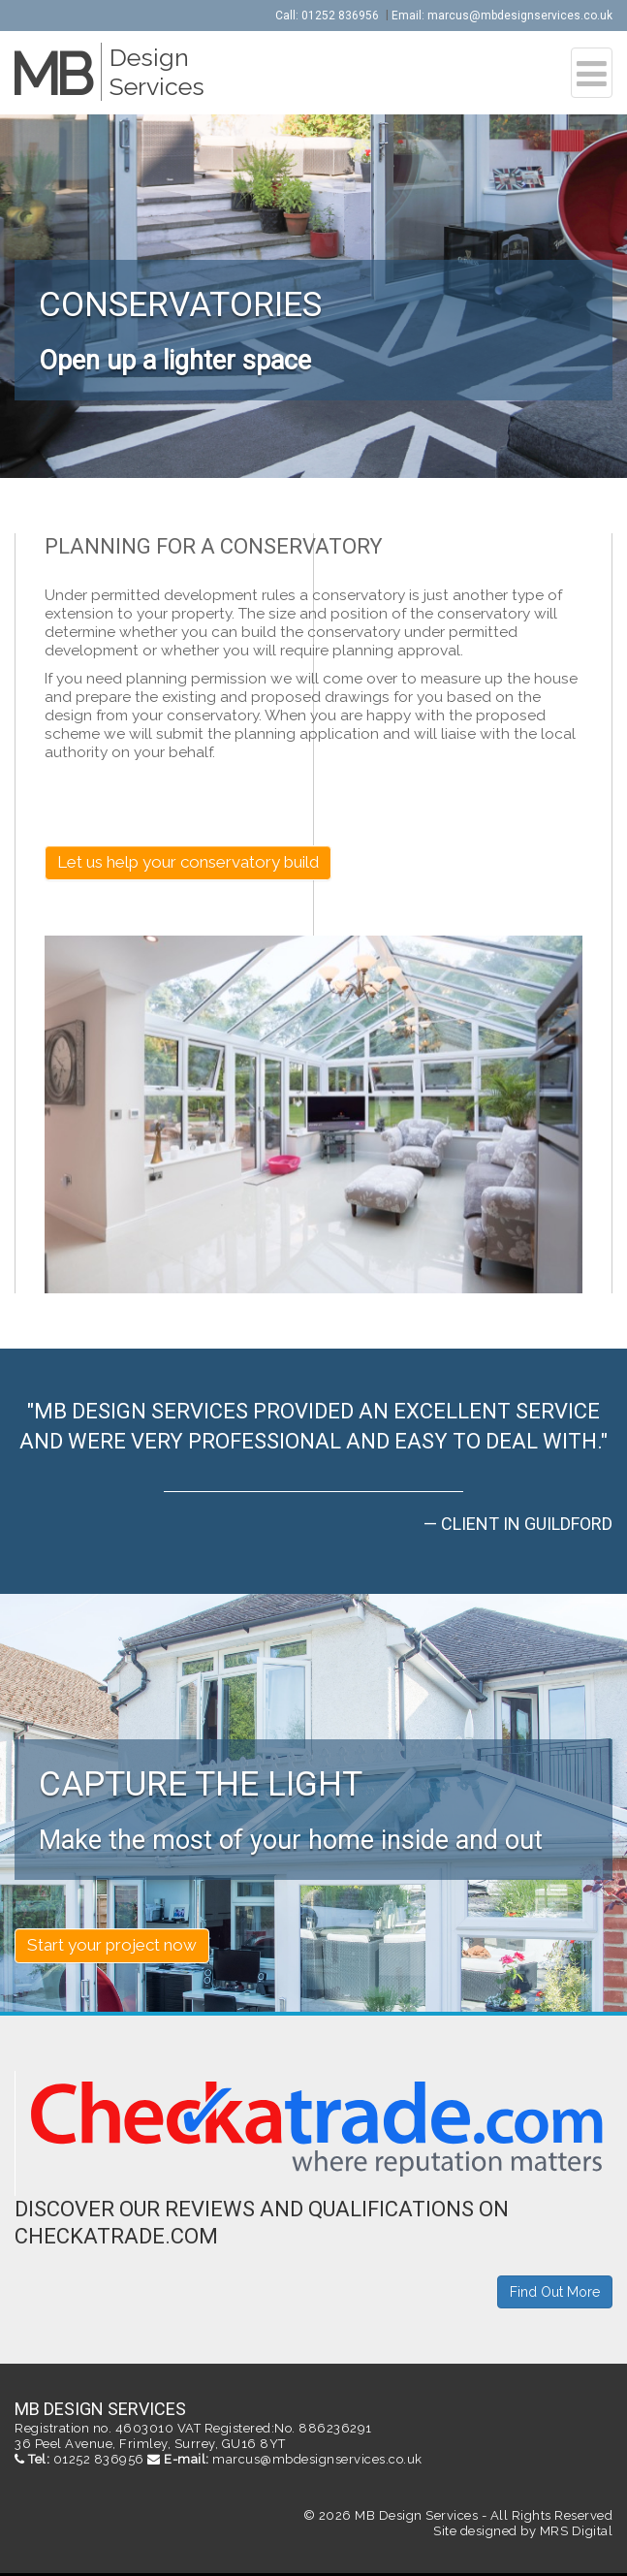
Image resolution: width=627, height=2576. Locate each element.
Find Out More (555, 2292)
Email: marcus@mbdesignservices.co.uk (502, 15)
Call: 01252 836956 (327, 15)
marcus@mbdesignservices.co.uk (317, 2459)
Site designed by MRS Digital (522, 2531)
